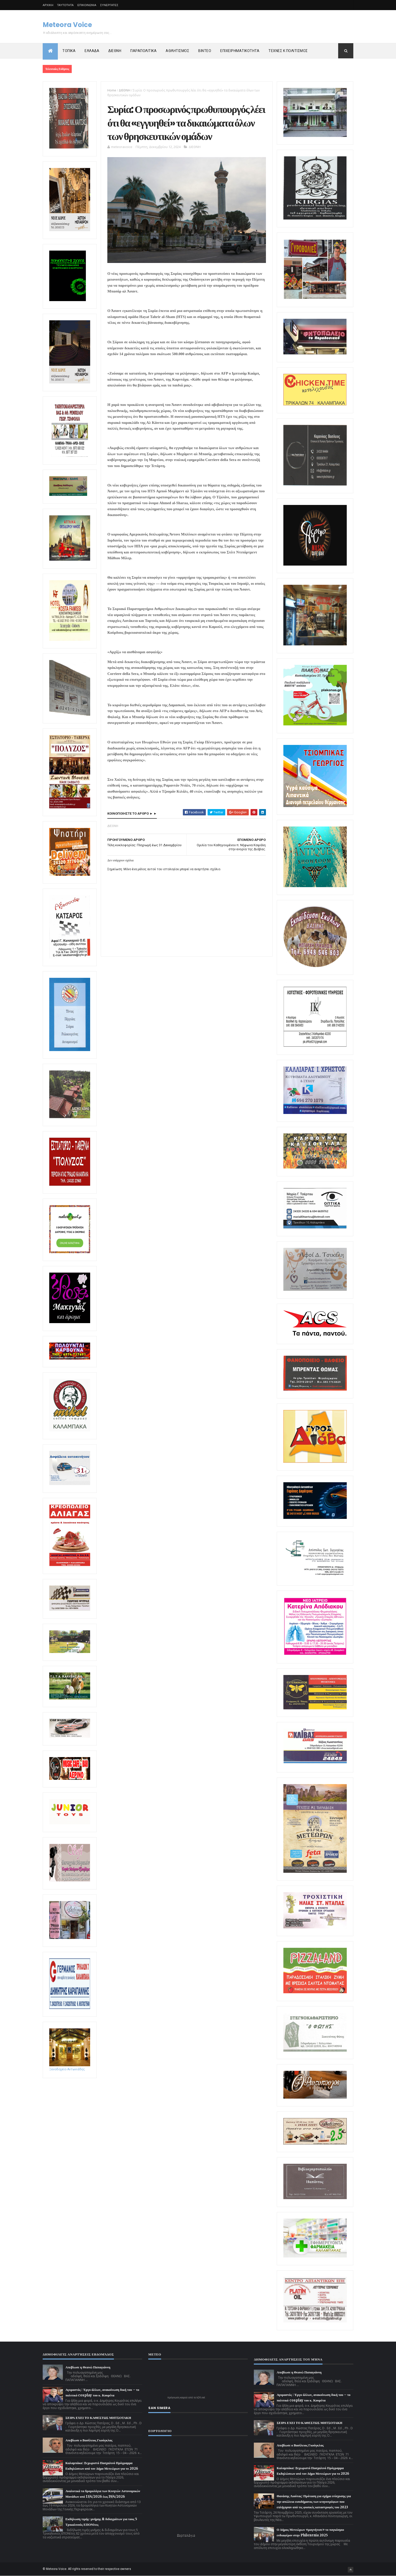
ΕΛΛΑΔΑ (92, 51)
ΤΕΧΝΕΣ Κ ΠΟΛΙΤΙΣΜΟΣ (288, 51)
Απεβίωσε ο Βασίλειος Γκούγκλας (88, 2440)
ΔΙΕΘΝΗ (114, 51)
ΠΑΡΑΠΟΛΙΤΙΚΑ (143, 51)
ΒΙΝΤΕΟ (204, 51)
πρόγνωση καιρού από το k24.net (186, 2397)
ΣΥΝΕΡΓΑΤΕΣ (109, 5)
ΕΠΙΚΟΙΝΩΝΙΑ (87, 5)
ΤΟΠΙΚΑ (69, 51)
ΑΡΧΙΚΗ (48, 5)
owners (125, 2569)
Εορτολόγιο (186, 2535)
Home (111, 90)
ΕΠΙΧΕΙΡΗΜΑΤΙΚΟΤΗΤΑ (239, 51)
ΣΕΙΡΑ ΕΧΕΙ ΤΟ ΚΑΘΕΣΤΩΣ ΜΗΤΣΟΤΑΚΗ (98, 2418)
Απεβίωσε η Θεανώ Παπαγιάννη (87, 2367)
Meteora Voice (67, 24)
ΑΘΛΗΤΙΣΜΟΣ (177, 51)
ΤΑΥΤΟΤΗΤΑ (65, 5)
